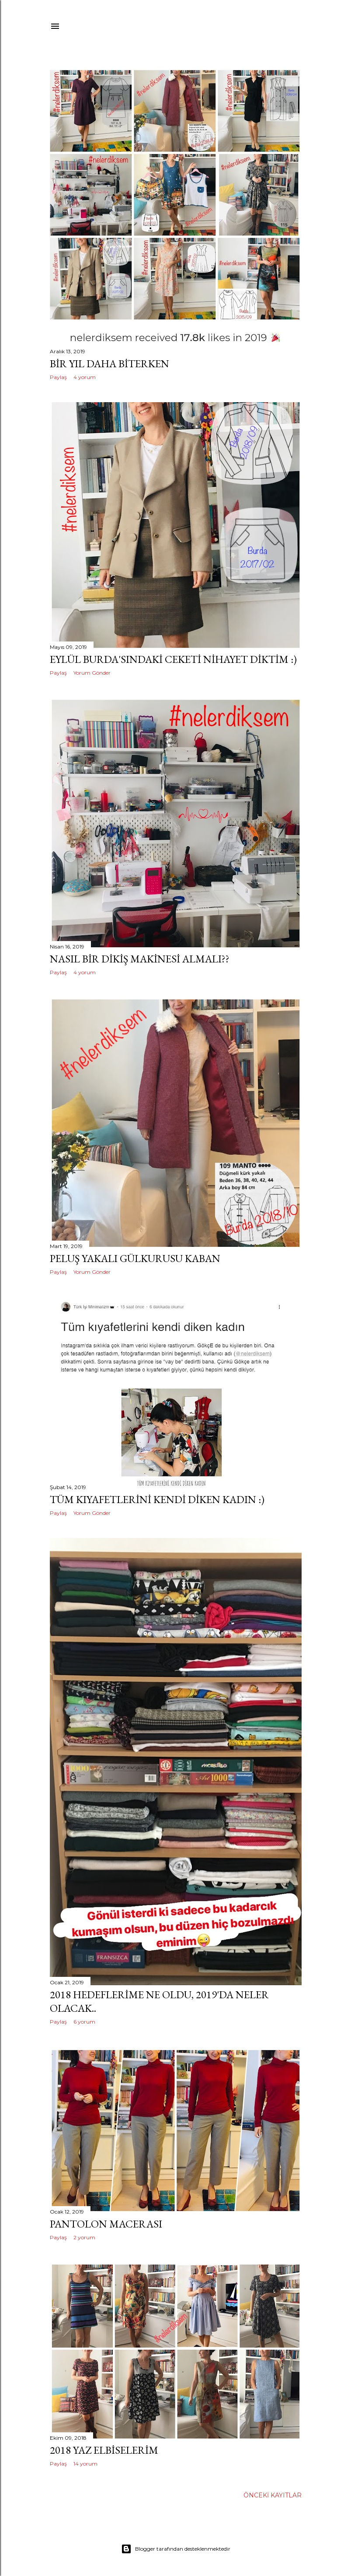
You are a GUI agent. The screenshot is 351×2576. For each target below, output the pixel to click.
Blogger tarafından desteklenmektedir (175, 2549)
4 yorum (84, 377)
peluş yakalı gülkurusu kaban (135, 1258)
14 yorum (85, 2463)
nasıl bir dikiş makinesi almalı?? (139, 959)
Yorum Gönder (92, 672)
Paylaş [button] (58, 377)
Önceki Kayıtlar (272, 2495)
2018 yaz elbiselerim (104, 2450)
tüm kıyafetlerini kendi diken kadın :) (157, 1499)
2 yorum (84, 2237)
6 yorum (84, 2021)
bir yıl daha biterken (109, 363)
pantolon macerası (106, 2224)
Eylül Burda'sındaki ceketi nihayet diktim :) (173, 659)
